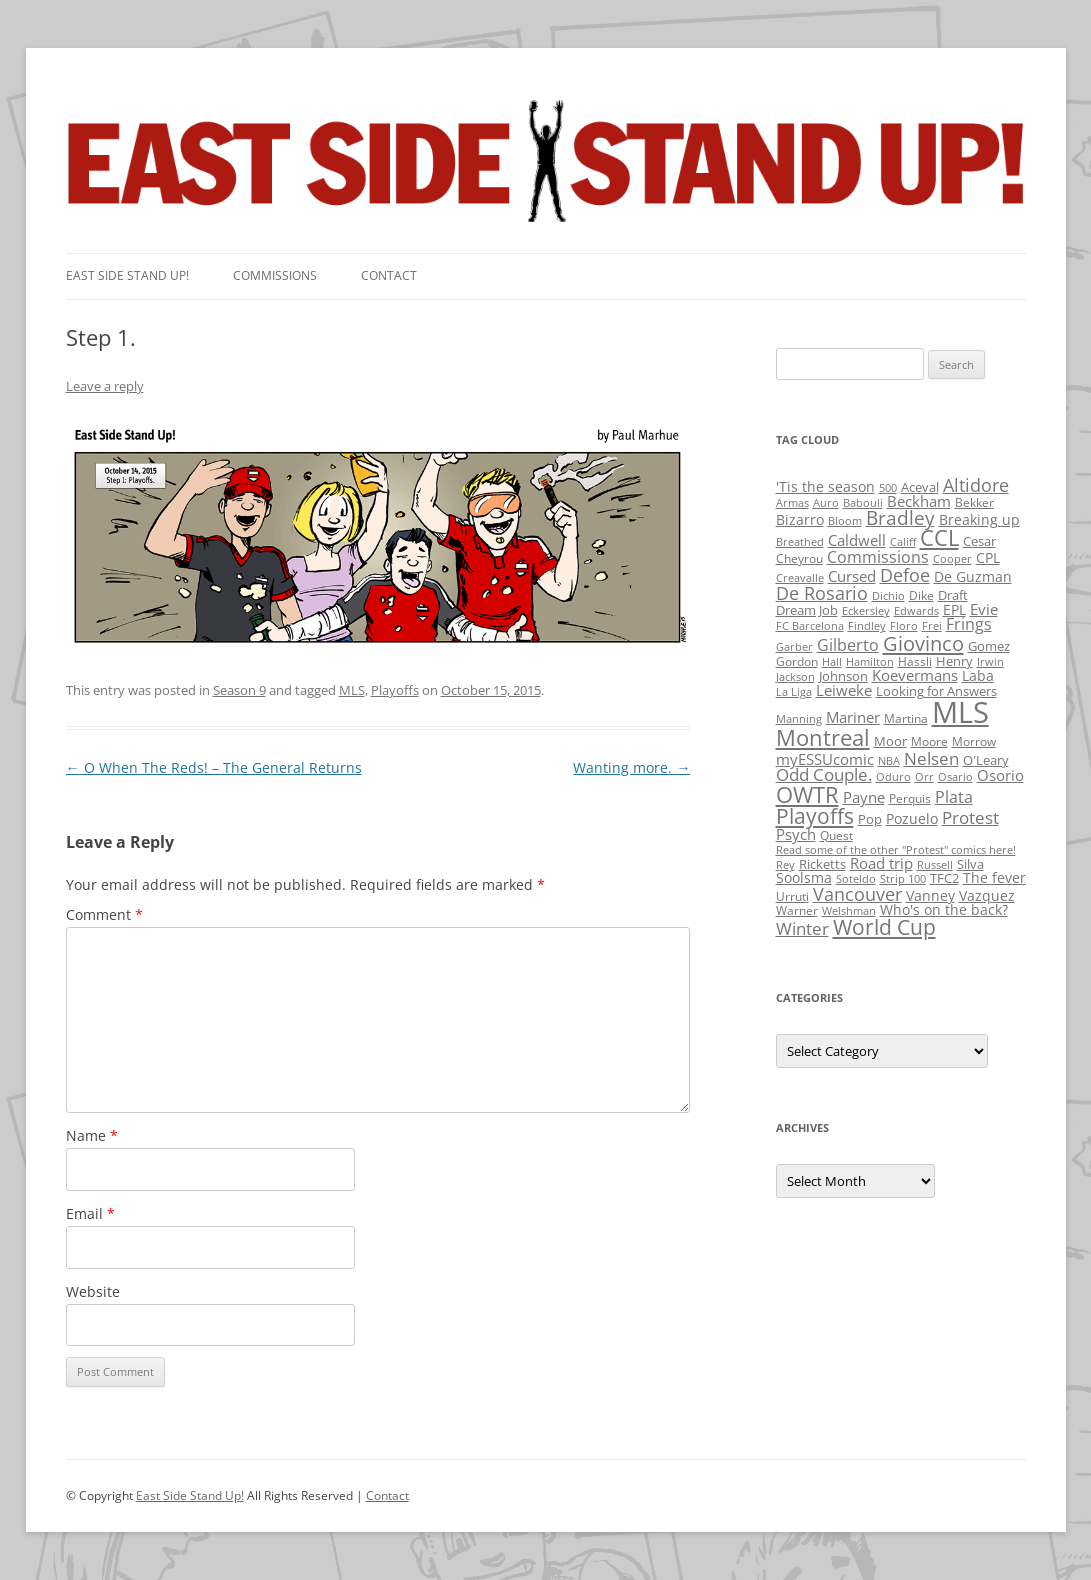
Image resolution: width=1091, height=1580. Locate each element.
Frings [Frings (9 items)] (969, 624)
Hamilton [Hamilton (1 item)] (870, 662)
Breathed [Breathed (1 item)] (800, 542)
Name (92, 1135)
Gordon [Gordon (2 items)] (797, 661)
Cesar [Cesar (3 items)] (979, 541)
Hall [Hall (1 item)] (832, 662)
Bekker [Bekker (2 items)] (974, 502)
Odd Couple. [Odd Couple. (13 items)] (824, 774)
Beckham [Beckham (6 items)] (919, 501)
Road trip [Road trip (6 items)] (881, 863)
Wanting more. (631, 767)
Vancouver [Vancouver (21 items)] (857, 893)
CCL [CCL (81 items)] (939, 537)
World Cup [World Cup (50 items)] (884, 927)
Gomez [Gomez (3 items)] (989, 646)
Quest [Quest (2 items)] (836, 835)
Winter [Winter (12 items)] (802, 928)
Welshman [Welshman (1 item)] (849, 911)
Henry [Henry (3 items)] (954, 661)
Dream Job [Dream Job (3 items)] (807, 610)
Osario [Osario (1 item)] (955, 777)
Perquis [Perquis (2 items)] (910, 798)
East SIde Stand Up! (127, 275)
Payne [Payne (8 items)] (864, 797)
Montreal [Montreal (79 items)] (823, 737)
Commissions (275, 275)
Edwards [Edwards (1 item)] (916, 611)
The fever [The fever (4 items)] (994, 877)
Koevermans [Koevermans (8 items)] (915, 675)
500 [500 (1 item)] (888, 488)
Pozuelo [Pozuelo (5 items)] (912, 818)
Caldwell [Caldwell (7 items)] (857, 540)
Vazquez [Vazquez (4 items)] (987, 895)
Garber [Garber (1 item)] (794, 647)
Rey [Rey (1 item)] (785, 865)
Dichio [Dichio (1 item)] (888, 596)
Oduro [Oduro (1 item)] (893, 777)
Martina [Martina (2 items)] (906, 718)
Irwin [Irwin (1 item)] (990, 662)
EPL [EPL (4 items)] (954, 609)
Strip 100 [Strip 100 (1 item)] (903, 879)
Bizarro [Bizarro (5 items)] (800, 519)
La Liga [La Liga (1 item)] (794, 692)
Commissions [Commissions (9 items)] (878, 557)
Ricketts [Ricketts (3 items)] (822, 864)
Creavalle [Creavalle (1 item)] (800, 578)
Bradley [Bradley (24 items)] (900, 517)
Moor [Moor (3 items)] (890, 741)
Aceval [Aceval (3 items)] (920, 487)
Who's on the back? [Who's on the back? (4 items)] (944, 909)
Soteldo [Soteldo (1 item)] (856, 879)
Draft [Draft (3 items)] (953, 595)
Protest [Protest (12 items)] (970, 817)
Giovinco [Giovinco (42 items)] (923, 643)
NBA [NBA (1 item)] (889, 761)
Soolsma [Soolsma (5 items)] (804, 877)
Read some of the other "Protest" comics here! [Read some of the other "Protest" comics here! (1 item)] (896, 850)
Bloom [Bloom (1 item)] (845, 521)
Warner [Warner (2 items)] (797, 910)
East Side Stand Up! (190, 1495)
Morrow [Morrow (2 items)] (974, 741)
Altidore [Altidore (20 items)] (976, 485)
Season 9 (239, 690)
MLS (352, 690)
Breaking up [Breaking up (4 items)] (979, 519)
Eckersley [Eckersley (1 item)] (866, 611)
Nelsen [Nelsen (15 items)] (931, 758)
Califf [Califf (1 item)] (903, 542)
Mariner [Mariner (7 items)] (853, 717)
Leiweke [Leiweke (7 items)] (844, 690)
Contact (389, 275)
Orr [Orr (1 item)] (924, 777)
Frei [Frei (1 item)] (932, 626)
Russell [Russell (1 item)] (935, 865)
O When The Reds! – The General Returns (214, 767)
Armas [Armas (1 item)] (792, 503)
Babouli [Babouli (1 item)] (863, 503)
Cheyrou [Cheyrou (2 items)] (799, 558)
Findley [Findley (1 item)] (867, 626)
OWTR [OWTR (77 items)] (807, 794)
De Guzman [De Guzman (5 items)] (973, 576)
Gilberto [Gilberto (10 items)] (848, 645)
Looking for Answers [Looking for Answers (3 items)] (936, 691)
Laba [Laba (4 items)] (978, 675)
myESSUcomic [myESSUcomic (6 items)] (825, 759)
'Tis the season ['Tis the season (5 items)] (825, 486)
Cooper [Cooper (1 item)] (952, 559)
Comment (104, 914)
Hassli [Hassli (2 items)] (915, 661)
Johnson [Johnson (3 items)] (843, 676)
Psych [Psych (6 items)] (796, 834)
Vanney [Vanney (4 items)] (930, 895)
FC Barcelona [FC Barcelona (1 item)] (810, 626)
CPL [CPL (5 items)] (988, 557)
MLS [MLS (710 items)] (960, 712)
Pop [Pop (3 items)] (870, 819)
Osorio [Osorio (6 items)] (1000, 775)
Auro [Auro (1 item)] (826, 503)
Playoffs (395, 690)
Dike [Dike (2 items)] (921, 595)
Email (90, 1213)
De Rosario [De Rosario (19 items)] (822, 593)
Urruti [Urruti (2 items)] (792, 896)
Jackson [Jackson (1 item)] (795, 677)
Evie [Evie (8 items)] (984, 609)
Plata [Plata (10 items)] (954, 797)
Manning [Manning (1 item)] (799, 719)
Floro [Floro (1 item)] (904, 626)
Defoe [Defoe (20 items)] (905, 575)
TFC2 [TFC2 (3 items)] (944, 878)
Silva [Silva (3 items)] (970, 864)
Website (93, 1291)
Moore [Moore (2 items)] (929, 741)
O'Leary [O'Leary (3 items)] (986, 760)
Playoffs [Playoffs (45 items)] (815, 816)
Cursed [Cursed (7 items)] (852, 576)
